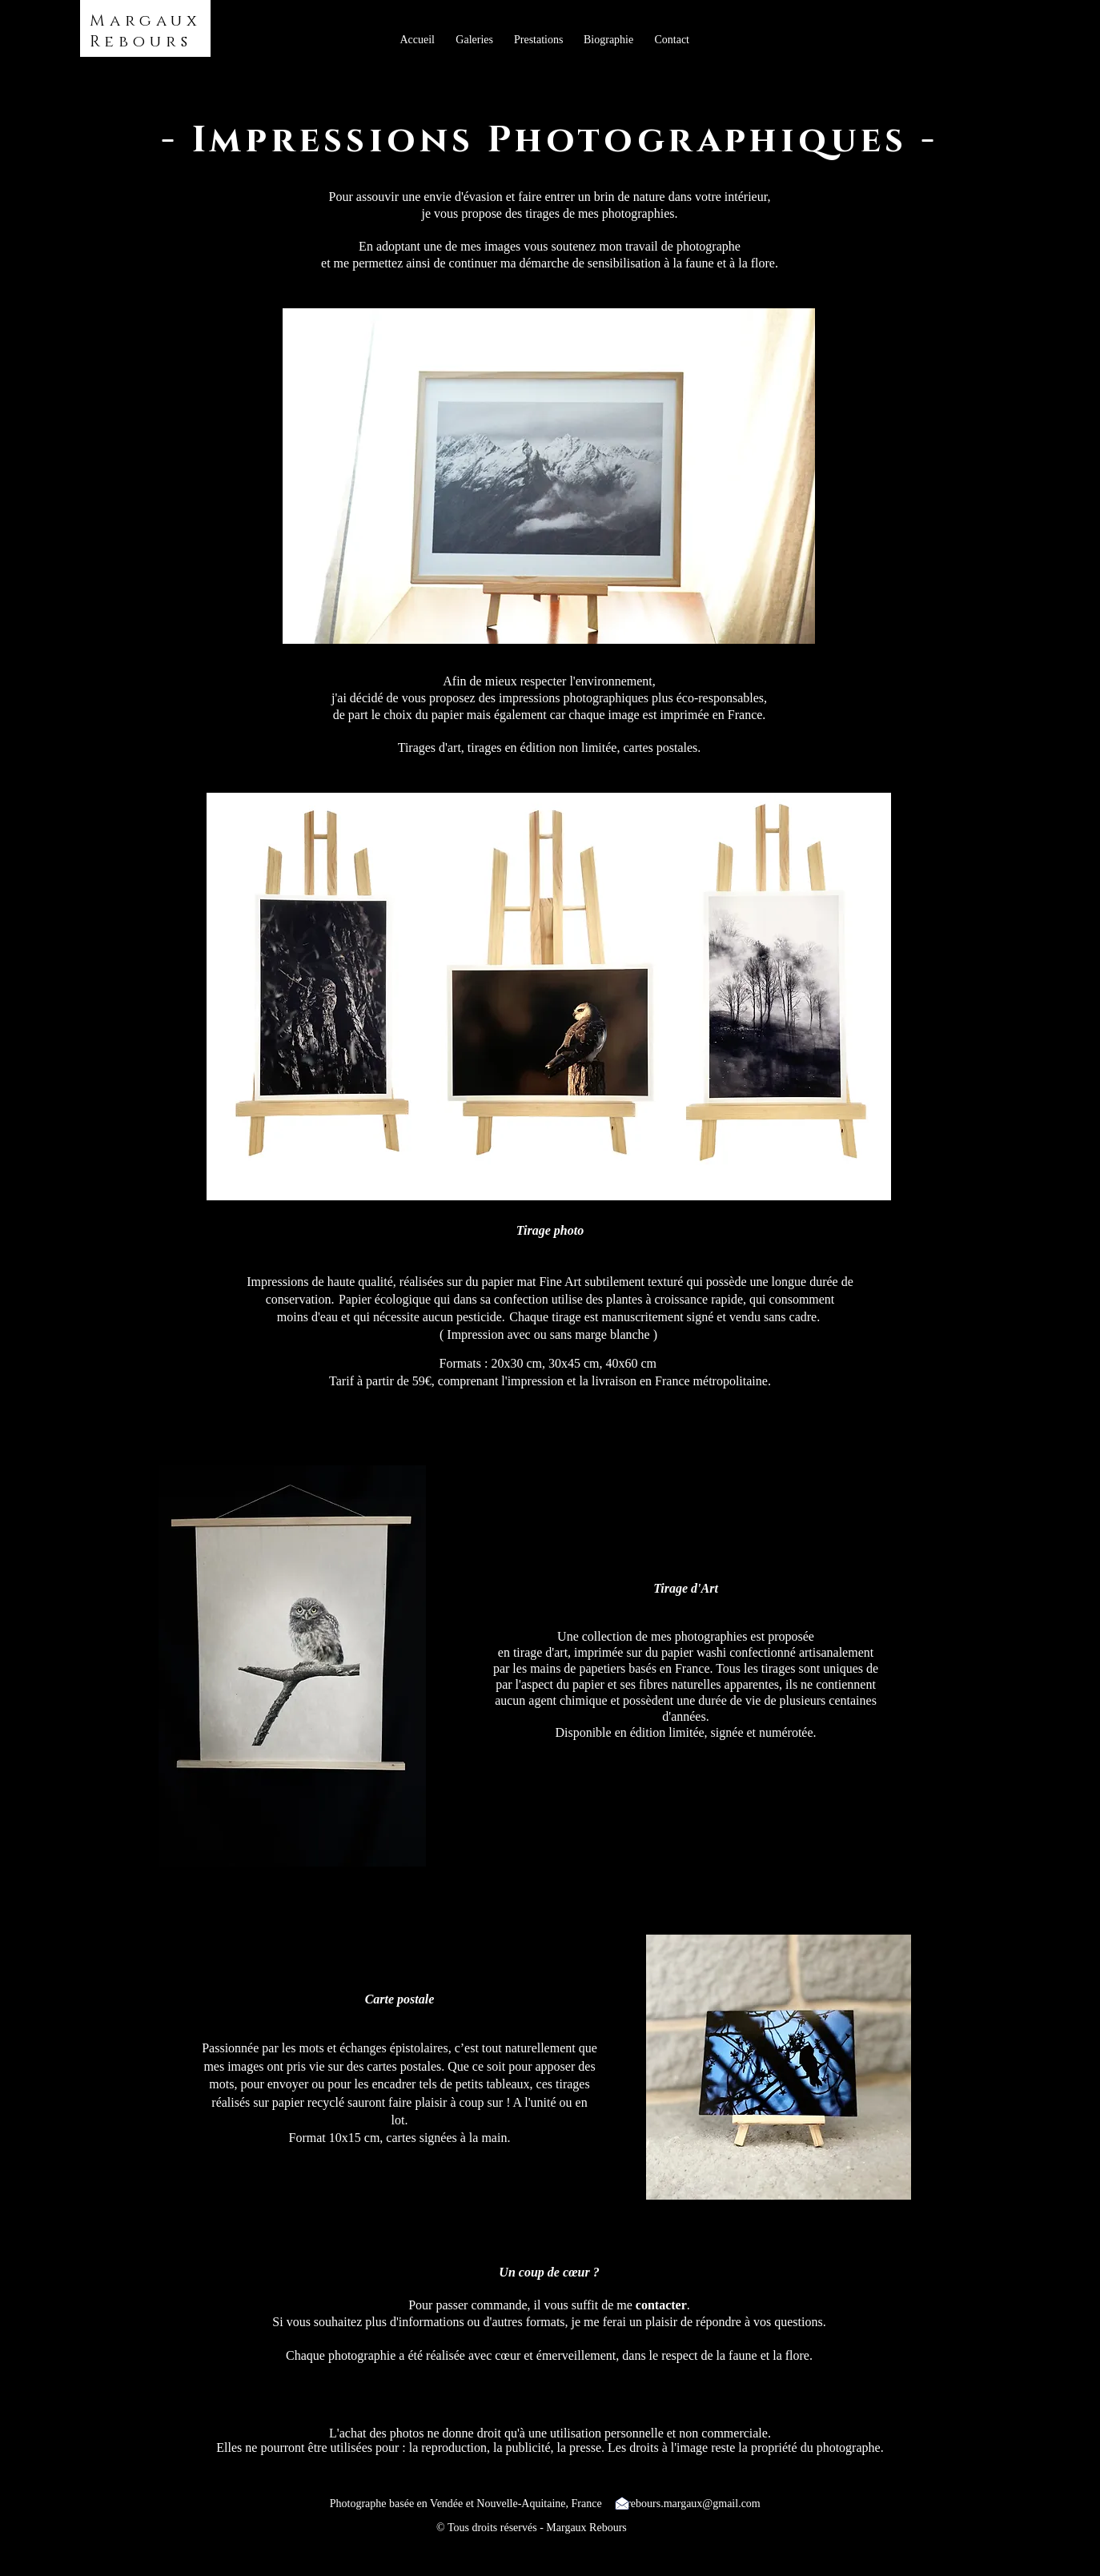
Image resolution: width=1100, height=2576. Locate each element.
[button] (474, 40)
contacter (661, 2305)
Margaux (146, 20)
